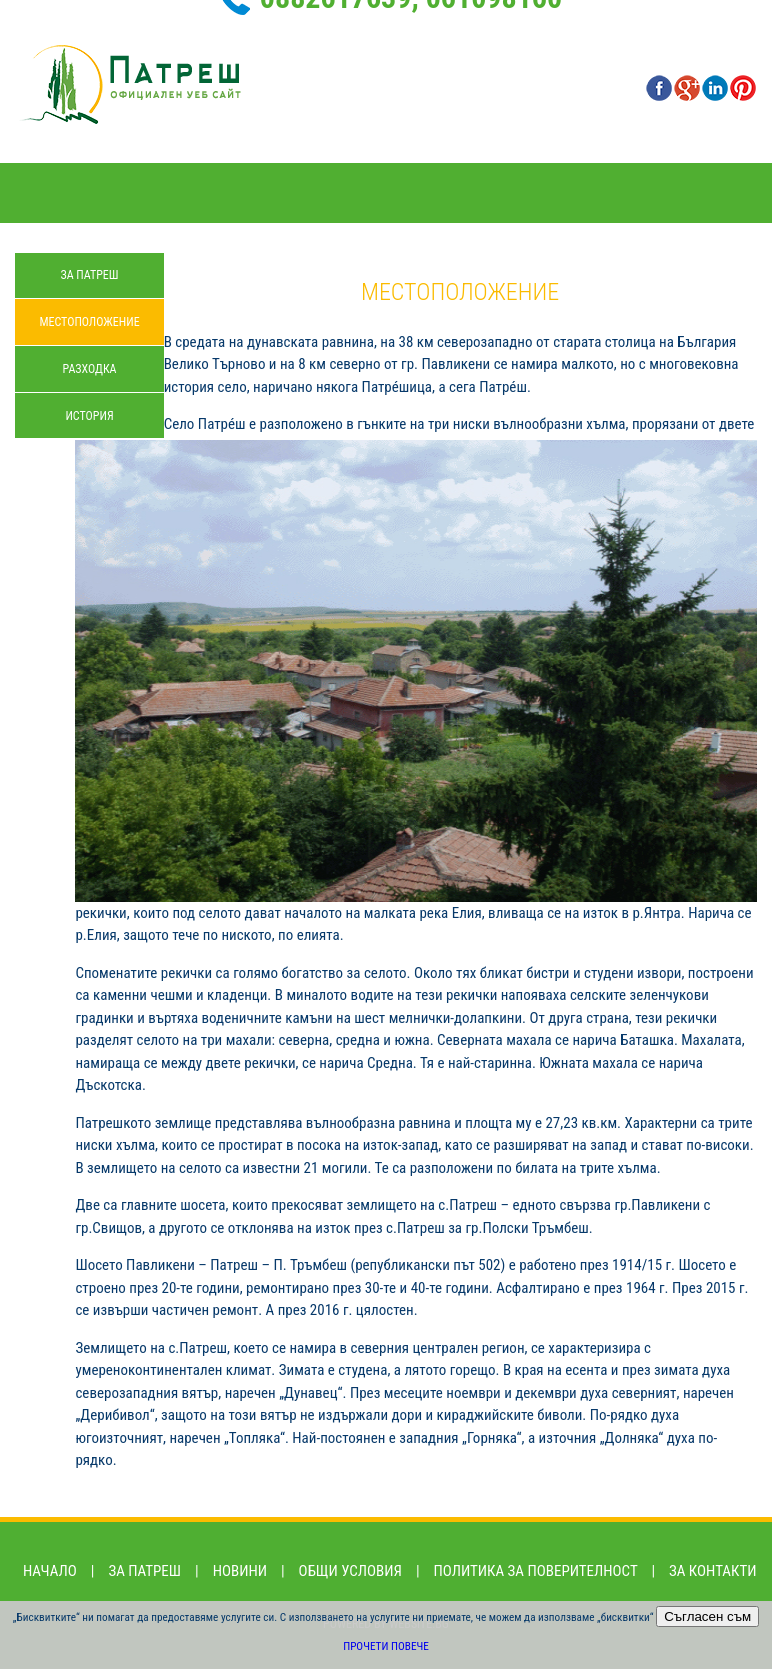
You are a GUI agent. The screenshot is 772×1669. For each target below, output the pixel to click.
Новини (240, 1571)
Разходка (90, 369)
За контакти (713, 1571)
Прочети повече (386, 1646)
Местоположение (89, 322)
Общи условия (350, 1571)
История (89, 416)
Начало (50, 1571)
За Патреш (89, 275)
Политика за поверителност (536, 1571)
